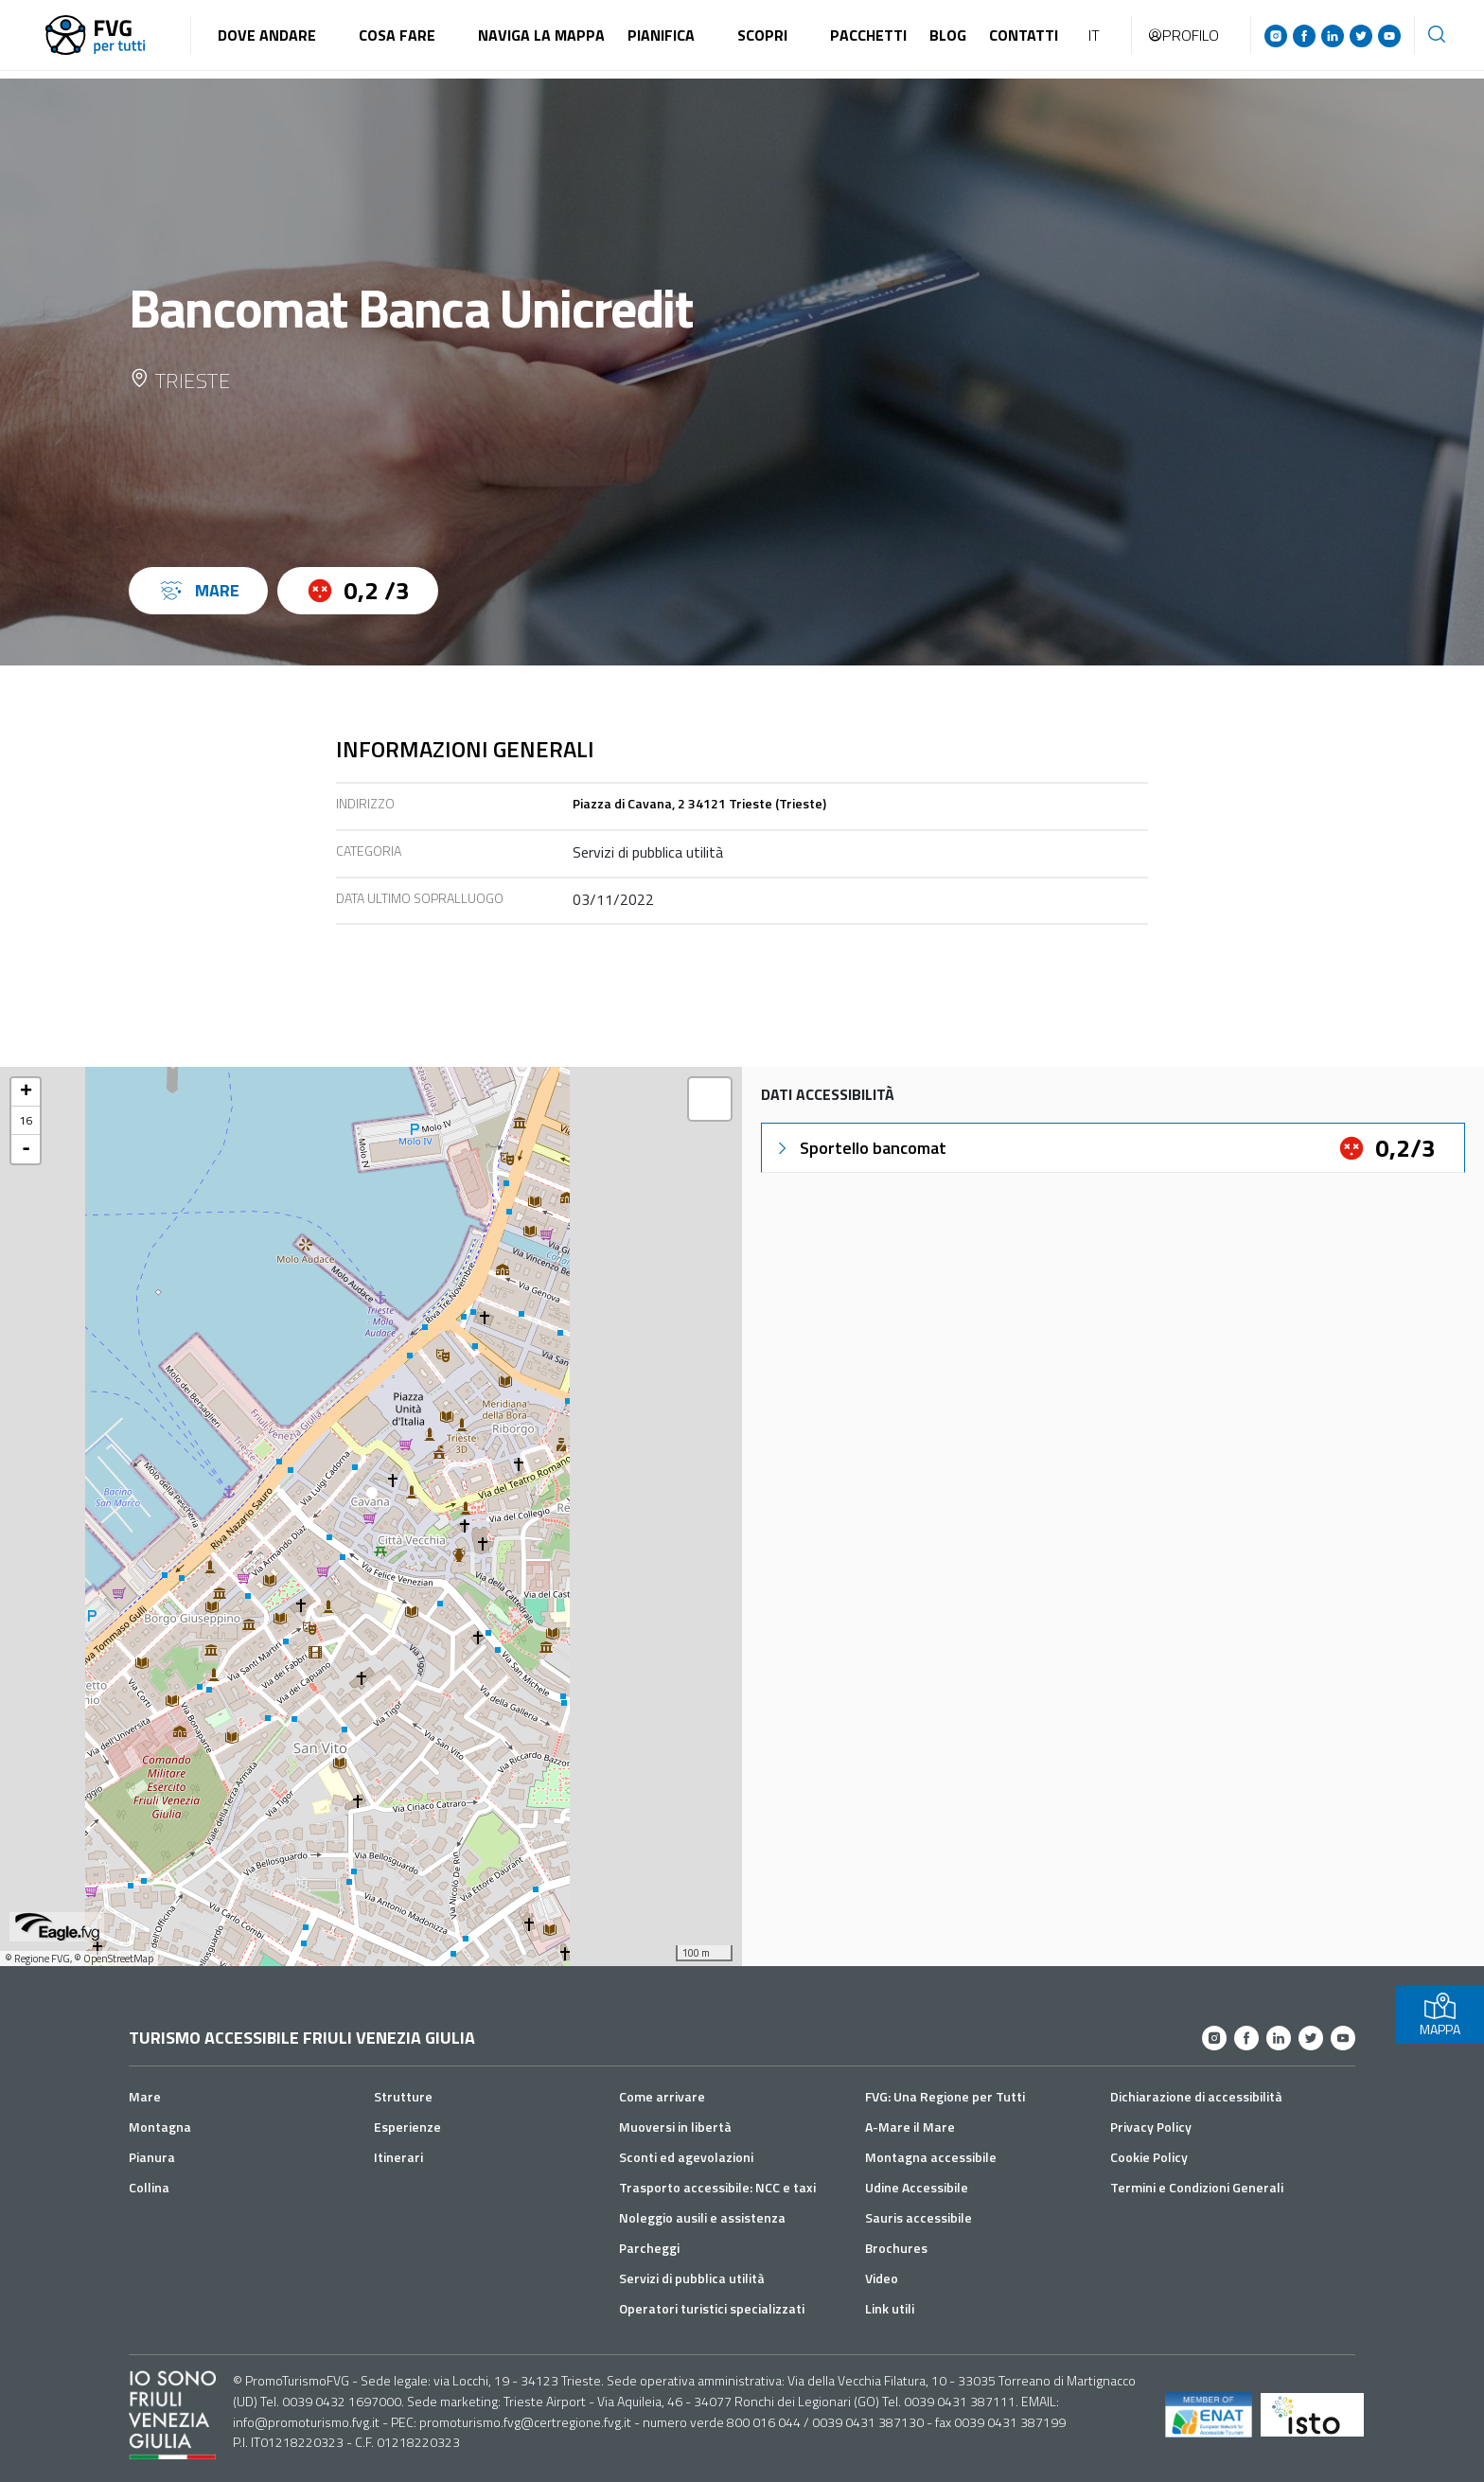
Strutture (403, 2096)
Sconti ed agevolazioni (686, 2157)
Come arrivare (662, 2096)
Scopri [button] (762, 35)
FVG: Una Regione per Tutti (945, 2096)
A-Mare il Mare (910, 2126)
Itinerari (398, 2157)
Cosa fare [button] (397, 35)
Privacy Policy (1151, 2126)
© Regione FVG (37, 1958)
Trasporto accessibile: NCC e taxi (717, 2187)
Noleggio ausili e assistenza (702, 2217)
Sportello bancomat (859, 1148)
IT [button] (1094, 35)
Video (881, 2278)
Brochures (896, 2248)
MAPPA (1440, 2015)
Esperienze (407, 2126)
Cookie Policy (1149, 2157)
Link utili (889, 2308)
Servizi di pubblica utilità (692, 2278)
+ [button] (26, 1092)
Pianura (152, 2157)
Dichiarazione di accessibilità (1196, 2096)
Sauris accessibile (918, 2217)
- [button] (26, 1149)
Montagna (160, 2126)
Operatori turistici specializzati (711, 2308)
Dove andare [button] (267, 35)
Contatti (1023, 35)
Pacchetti (868, 35)
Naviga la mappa (541, 35)
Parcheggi (649, 2248)
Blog (947, 35)
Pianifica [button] (661, 35)
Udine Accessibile (916, 2187)
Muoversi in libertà (675, 2126)
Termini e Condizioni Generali (1196, 2187)
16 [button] (25, 1120)
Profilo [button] (1183, 35)
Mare (145, 2096)
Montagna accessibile (931, 2157)
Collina (149, 2187)
